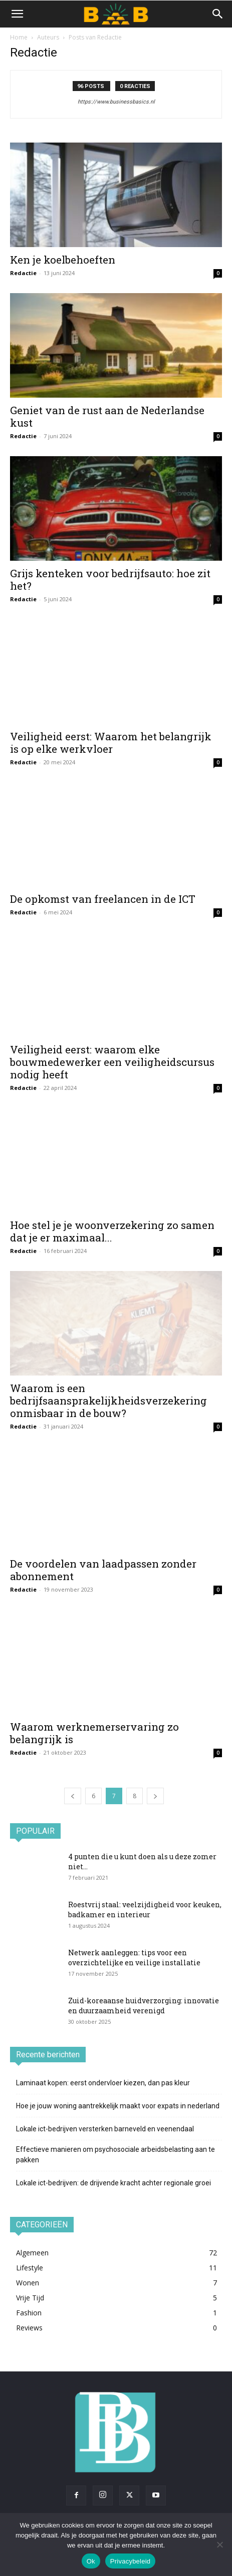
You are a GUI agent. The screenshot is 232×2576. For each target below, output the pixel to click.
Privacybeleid (130, 2561)
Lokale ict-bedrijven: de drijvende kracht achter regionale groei (113, 2183)
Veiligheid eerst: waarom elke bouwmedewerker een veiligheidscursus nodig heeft (112, 1061)
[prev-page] (72, 1796)
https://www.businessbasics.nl (116, 102)
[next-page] (155, 1796)
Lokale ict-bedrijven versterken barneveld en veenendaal (105, 2129)
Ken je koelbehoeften (62, 260)
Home (19, 37)
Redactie (23, 273)
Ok (91, 2561)
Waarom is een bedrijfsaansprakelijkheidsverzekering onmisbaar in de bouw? (108, 1400)
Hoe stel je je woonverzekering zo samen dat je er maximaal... (112, 1231)
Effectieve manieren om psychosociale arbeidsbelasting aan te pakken (115, 2154)
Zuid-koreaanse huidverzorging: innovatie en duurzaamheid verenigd (143, 2005)
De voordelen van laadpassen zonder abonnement (103, 1570)
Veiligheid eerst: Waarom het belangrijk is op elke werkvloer (110, 742)
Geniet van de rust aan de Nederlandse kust (107, 416)
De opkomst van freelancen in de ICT (102, 899)
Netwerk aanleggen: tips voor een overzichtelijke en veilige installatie (134, 1957)
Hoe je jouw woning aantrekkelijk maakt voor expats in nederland (117, 2106)
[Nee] (219, 2544)
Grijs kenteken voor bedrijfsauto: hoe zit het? (110, 579)
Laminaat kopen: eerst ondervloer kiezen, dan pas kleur (103, 2083)
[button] (17, 14)
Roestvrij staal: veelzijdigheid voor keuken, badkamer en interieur (144, 1909)
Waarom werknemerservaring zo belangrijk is (94, 1733)
